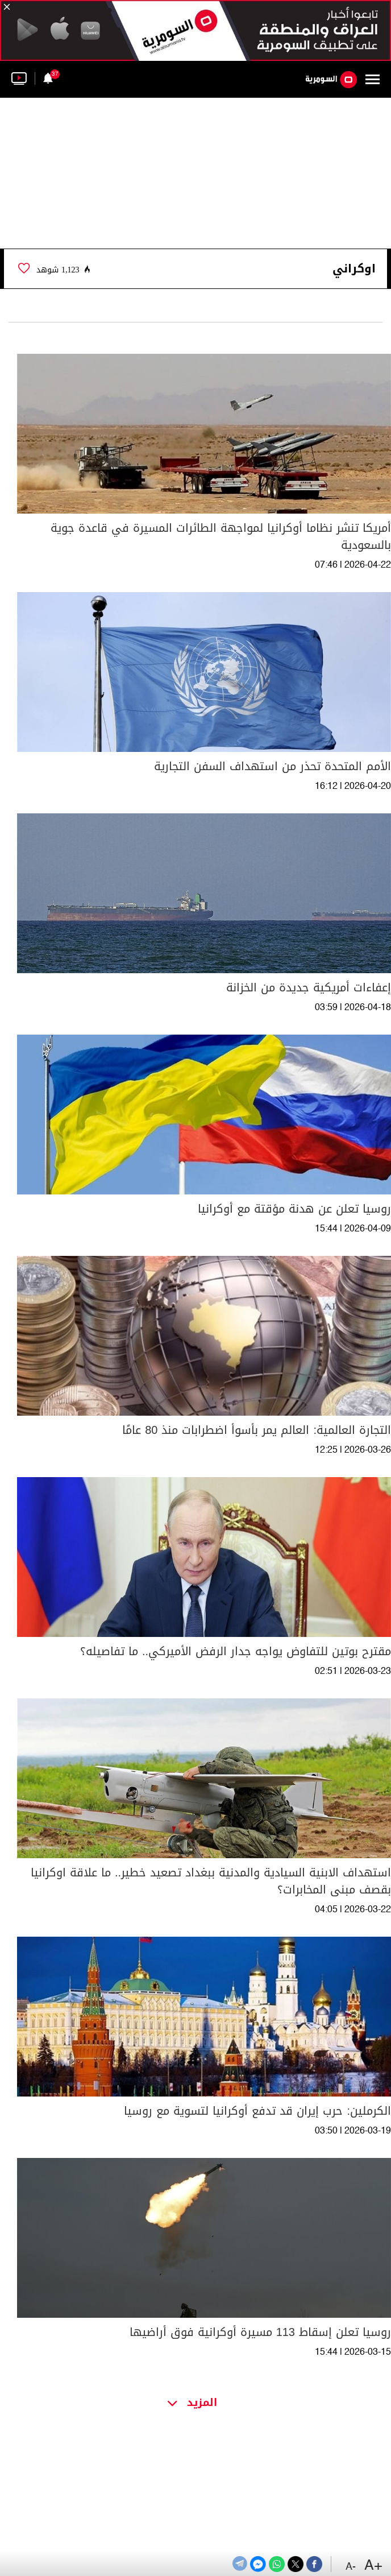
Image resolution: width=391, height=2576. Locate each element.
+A (373, 2566)
